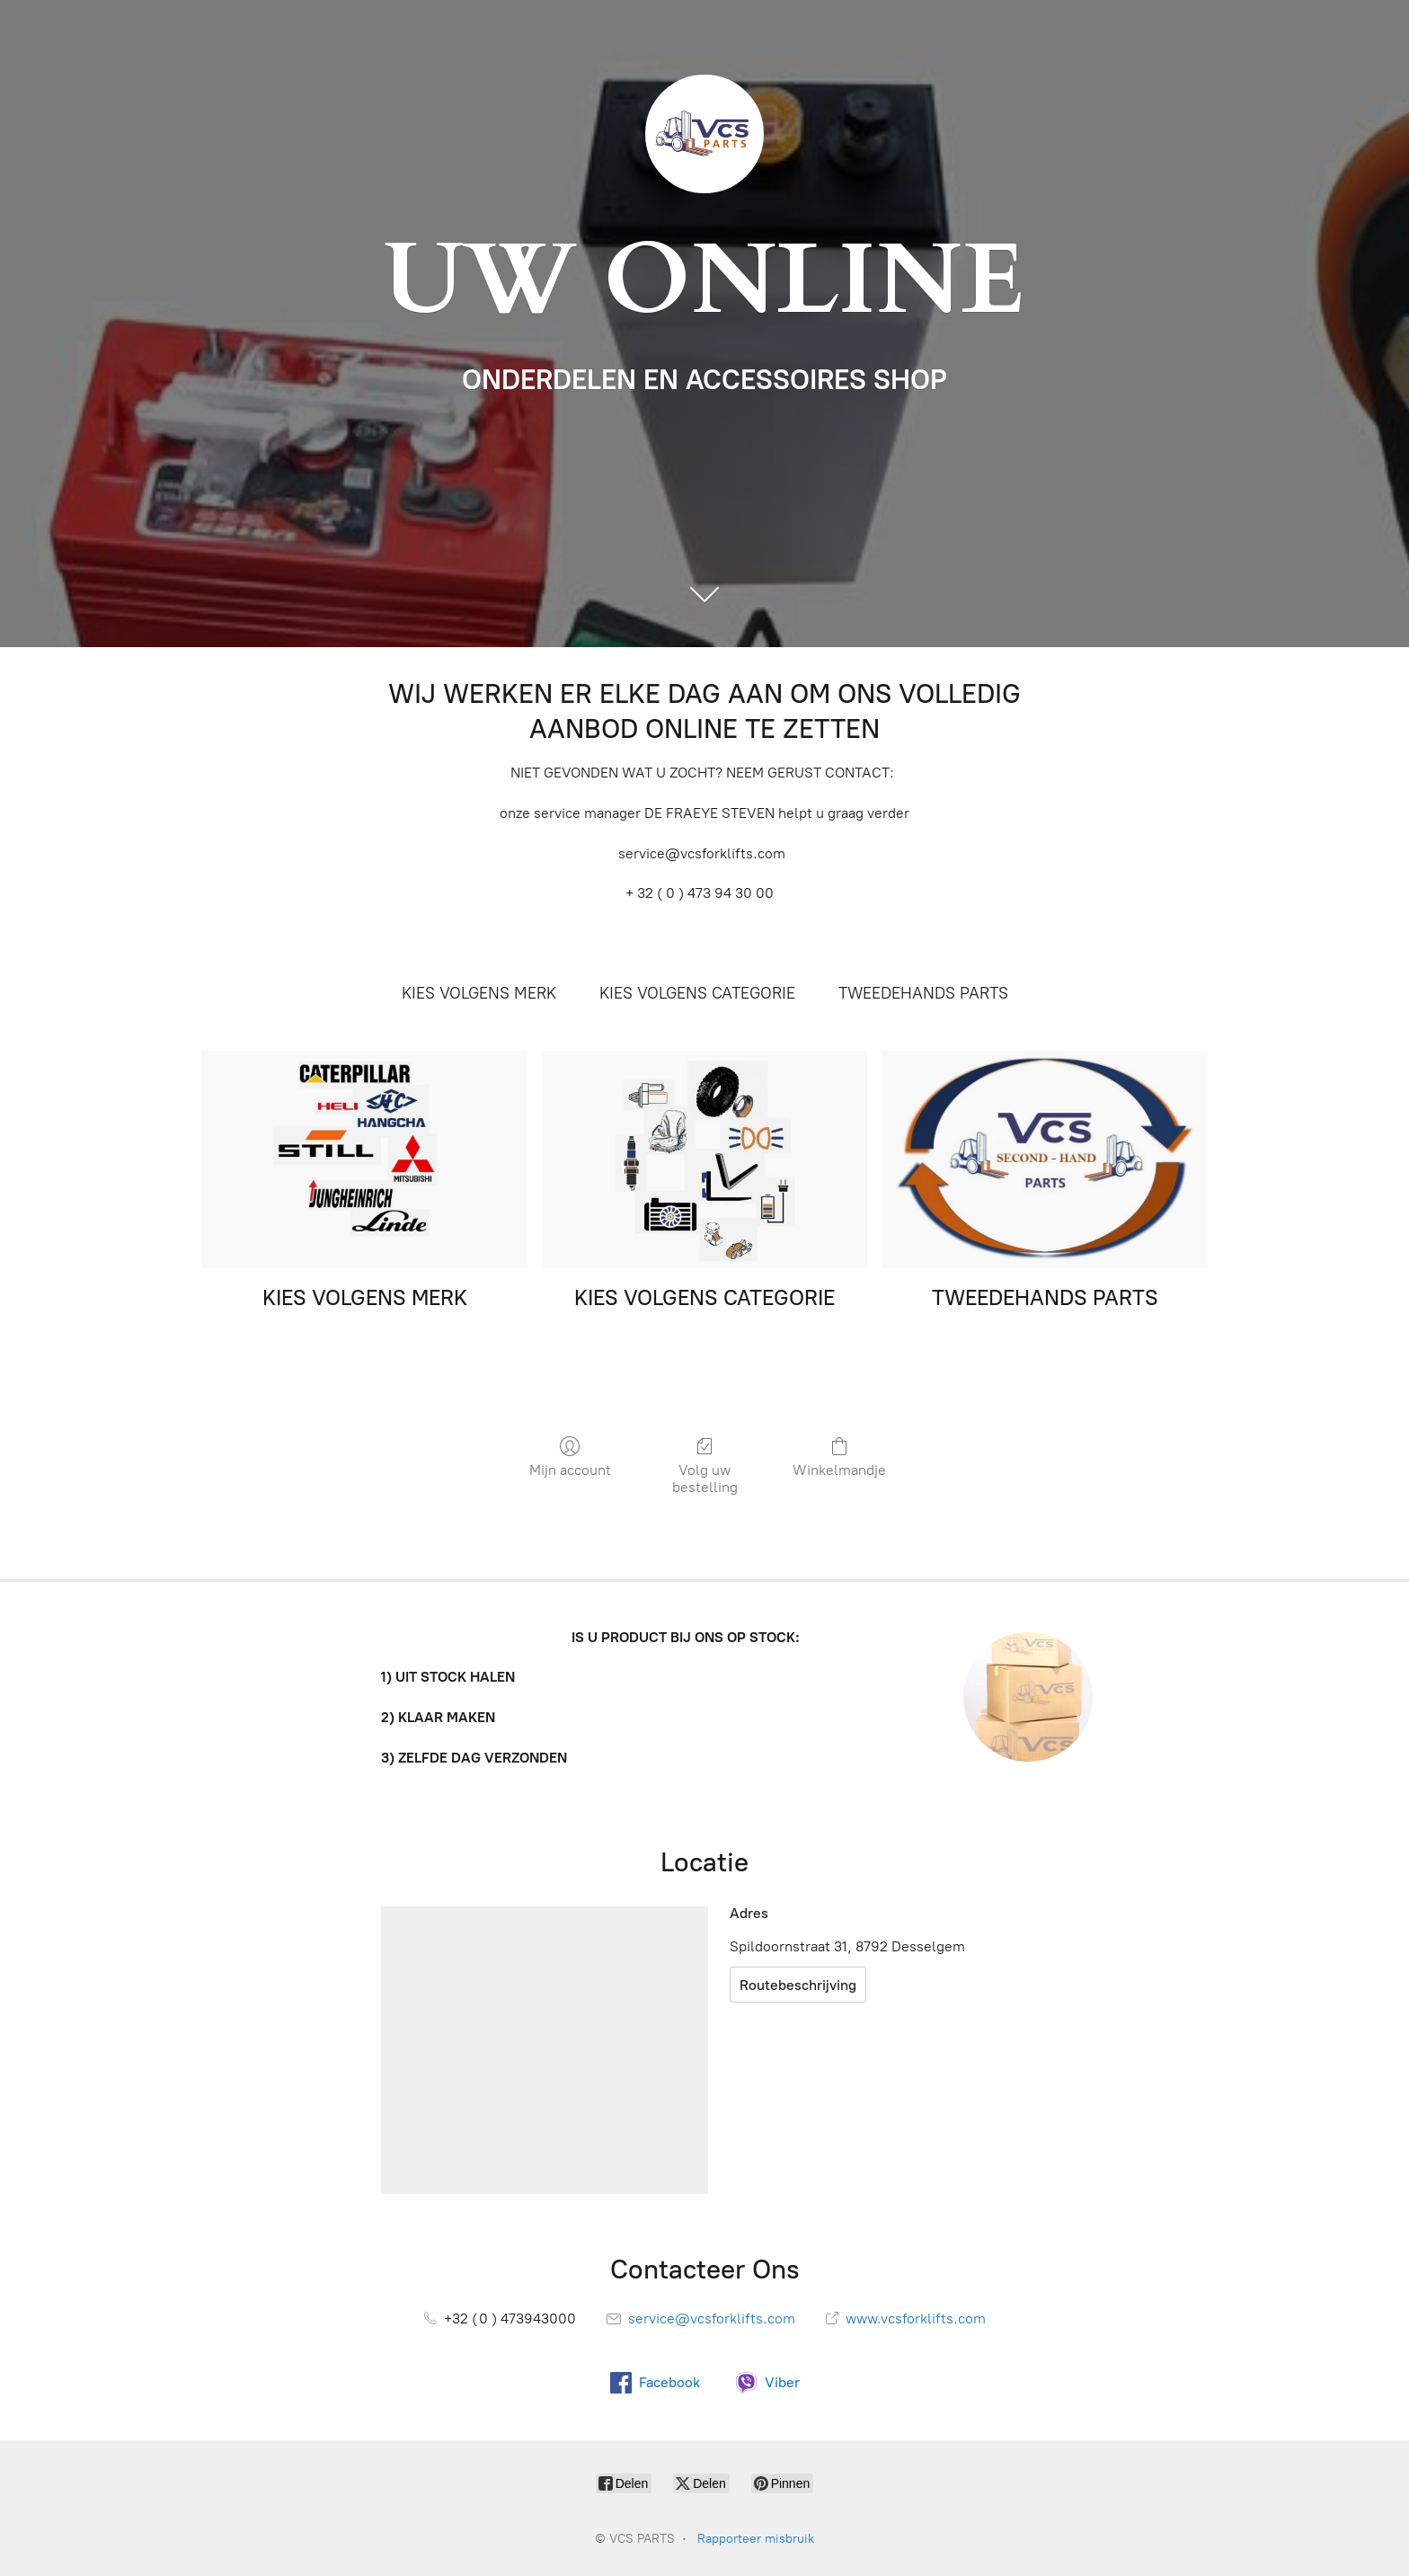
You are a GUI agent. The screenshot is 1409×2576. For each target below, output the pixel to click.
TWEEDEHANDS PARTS (923, 993)
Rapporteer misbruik (755, 2538)
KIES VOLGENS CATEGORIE (697, 993)
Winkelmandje (839, 1457)
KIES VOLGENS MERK (479, 993)
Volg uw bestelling (704, 1465)
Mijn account (570, 1457)
